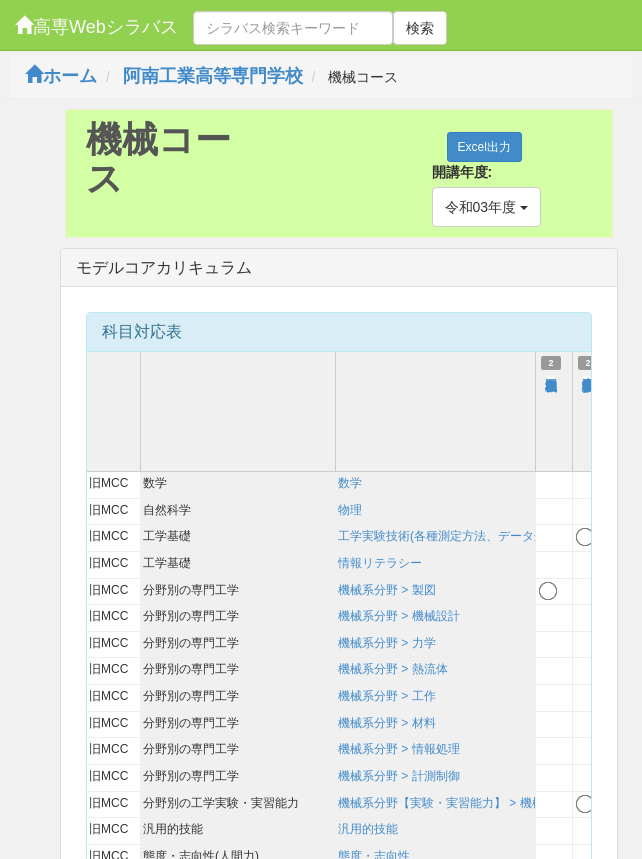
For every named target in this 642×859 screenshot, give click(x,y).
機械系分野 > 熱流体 (393, 669)
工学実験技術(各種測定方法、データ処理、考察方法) (480, 536)
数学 (350, 483)
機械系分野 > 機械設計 (399, 616)
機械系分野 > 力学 (387, 643)
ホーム (61, 76)
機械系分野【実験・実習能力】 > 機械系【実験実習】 (483, 803)
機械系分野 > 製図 (387, 590)
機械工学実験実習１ (588, 376)
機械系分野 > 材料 (387, 723)
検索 (420, 28)
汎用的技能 (368, 829)
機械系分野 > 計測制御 (399, 776)
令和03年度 (486, 207)
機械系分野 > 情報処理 (399, 749)
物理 (350, 510)
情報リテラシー (380, 563)
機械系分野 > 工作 (387, 696)
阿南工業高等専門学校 (213, 76)
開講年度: (462, 172)
